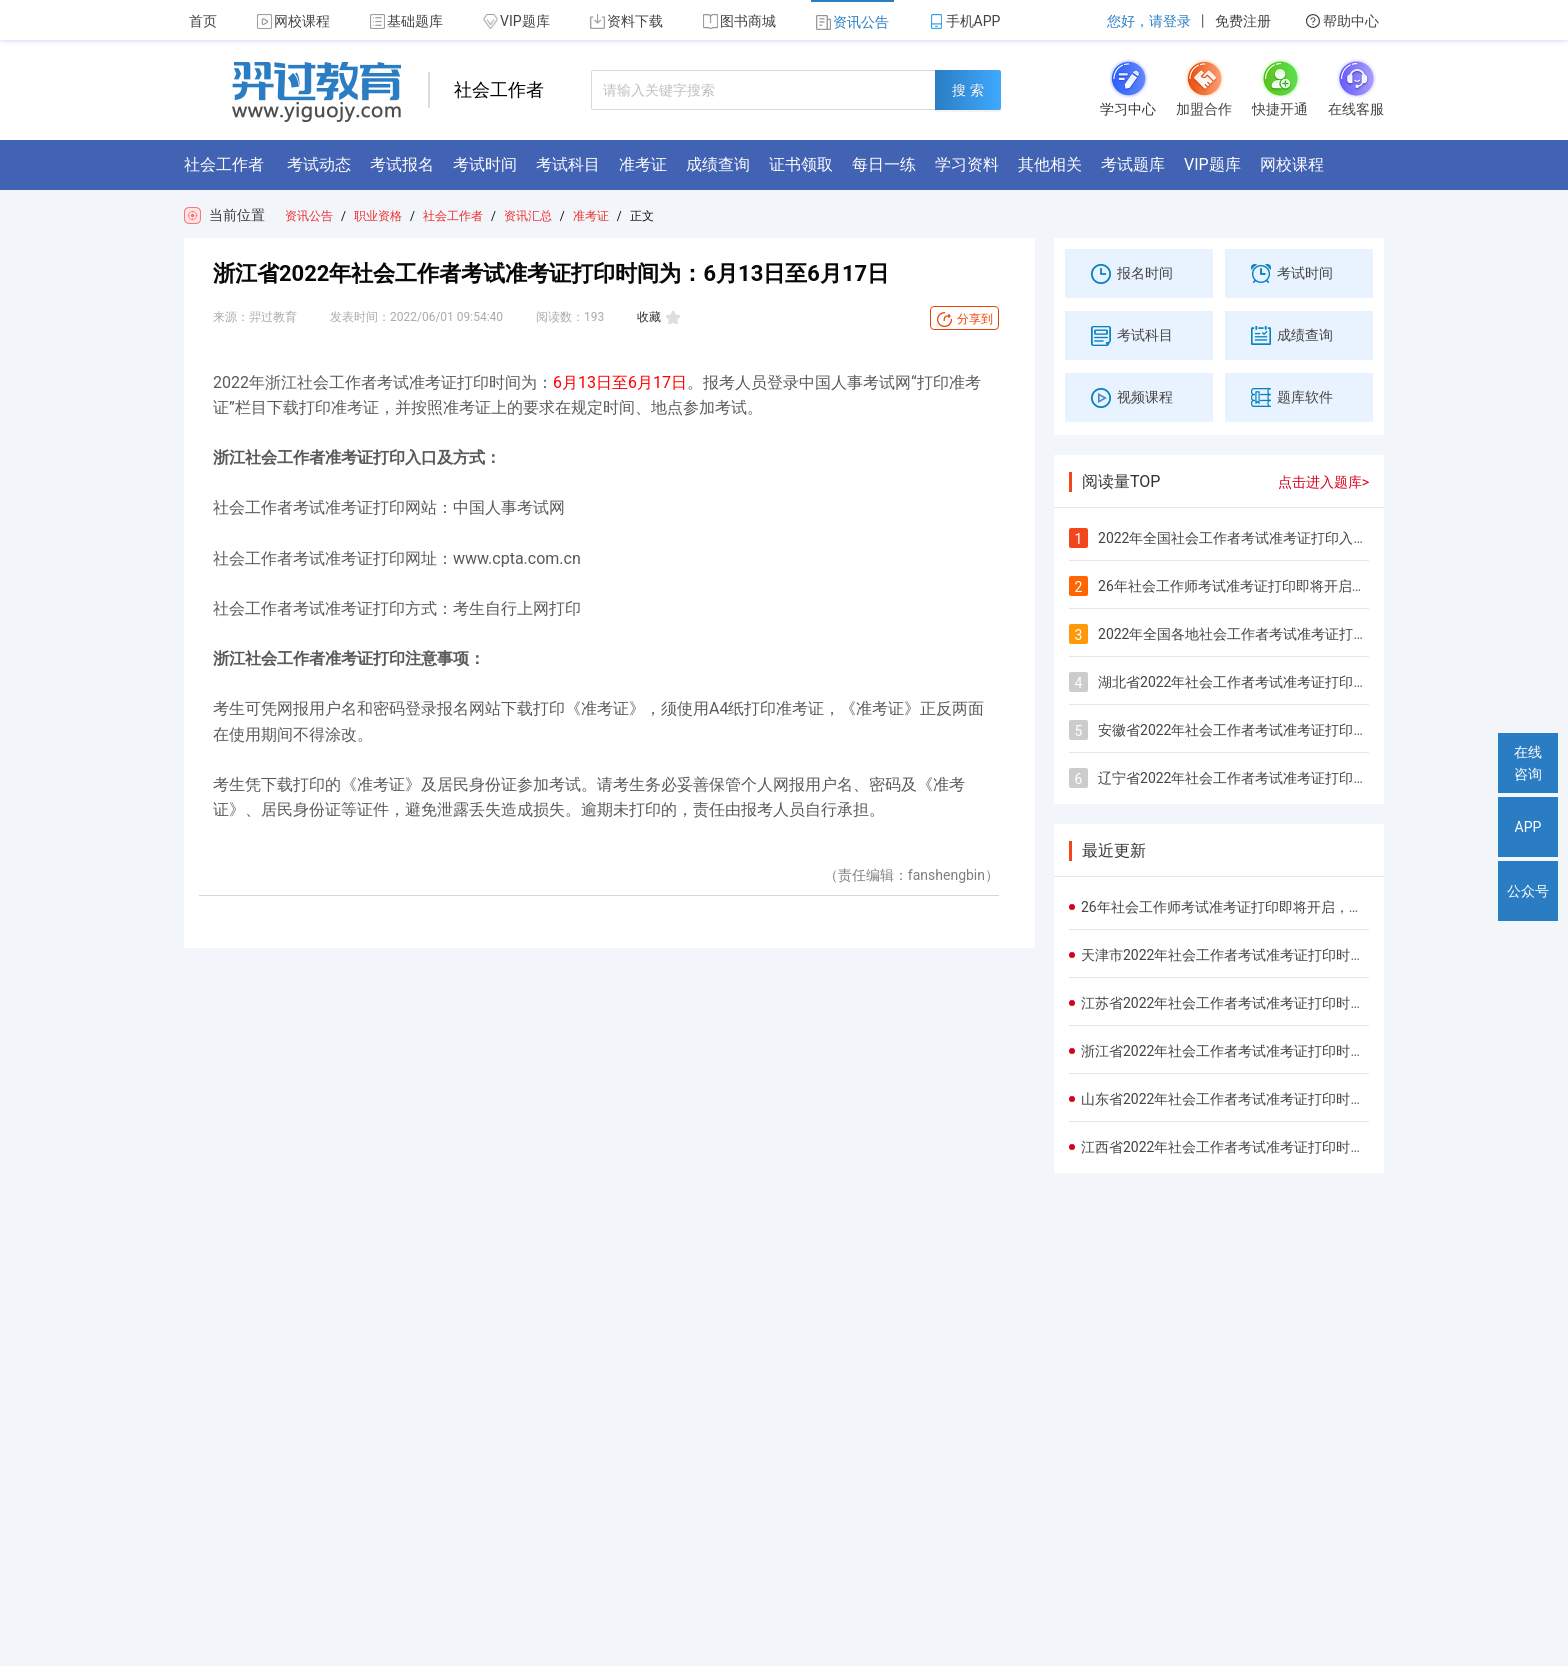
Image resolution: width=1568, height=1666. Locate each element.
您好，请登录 (1149, 21)
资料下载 (626, 21)
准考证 (591, 216)
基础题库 (406, 21)
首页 (203, 21)
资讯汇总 (528, 216)
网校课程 (293, 21)
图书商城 (739, 21)
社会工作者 (453, 216)
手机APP (965, 21)
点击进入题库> (1323, 482)
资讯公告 (852, 22)
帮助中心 (1342, 21)
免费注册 (1243, 21)
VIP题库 (516, 21)
